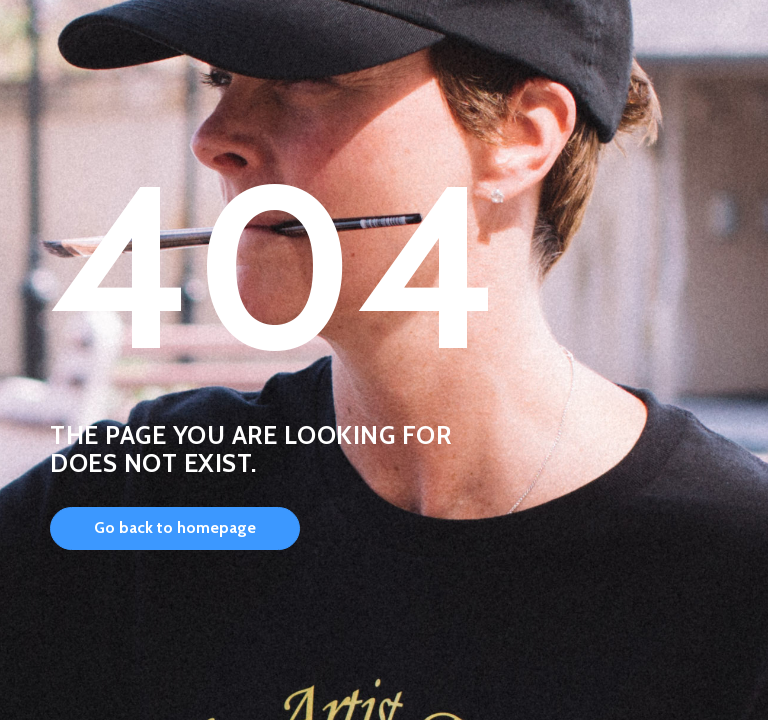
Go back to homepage (175, 527)
